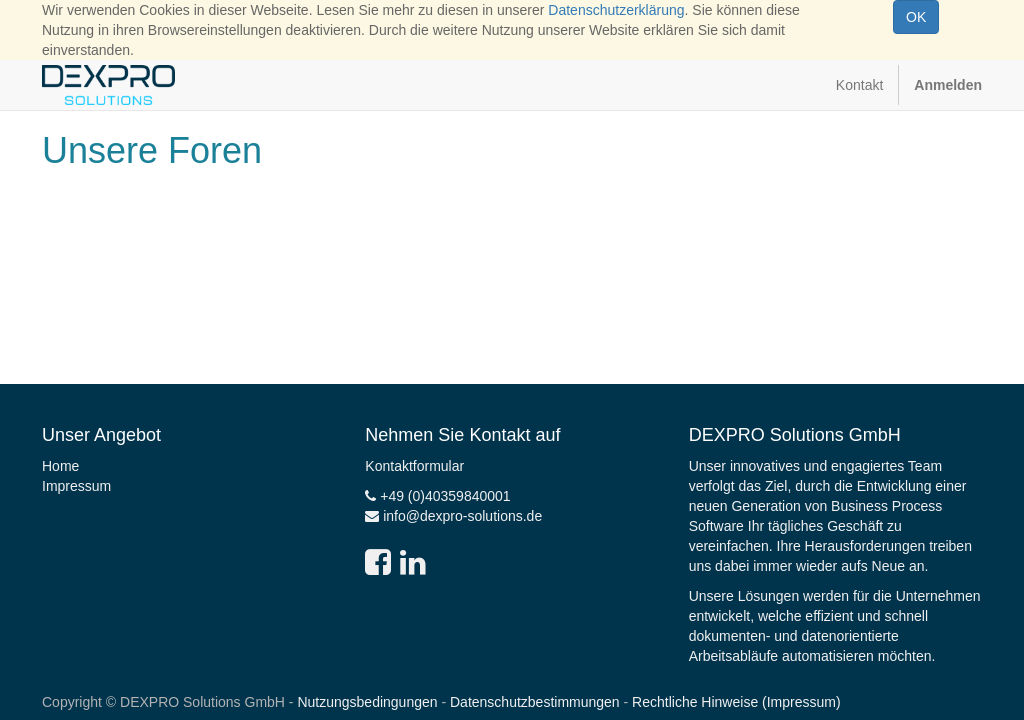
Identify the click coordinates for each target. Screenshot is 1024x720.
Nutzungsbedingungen (367, 702)
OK (916, 17)
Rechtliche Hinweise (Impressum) (736, 702)
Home (60, 466)
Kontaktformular (414, 466)
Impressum (76, 486)
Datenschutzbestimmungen (535, 702)
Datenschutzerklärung (616, 10)
